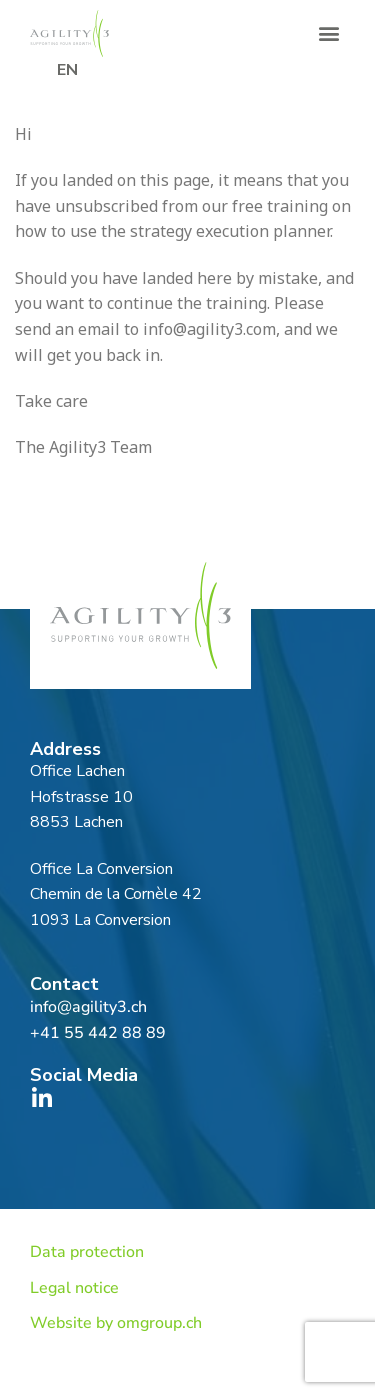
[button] (328, 33)
